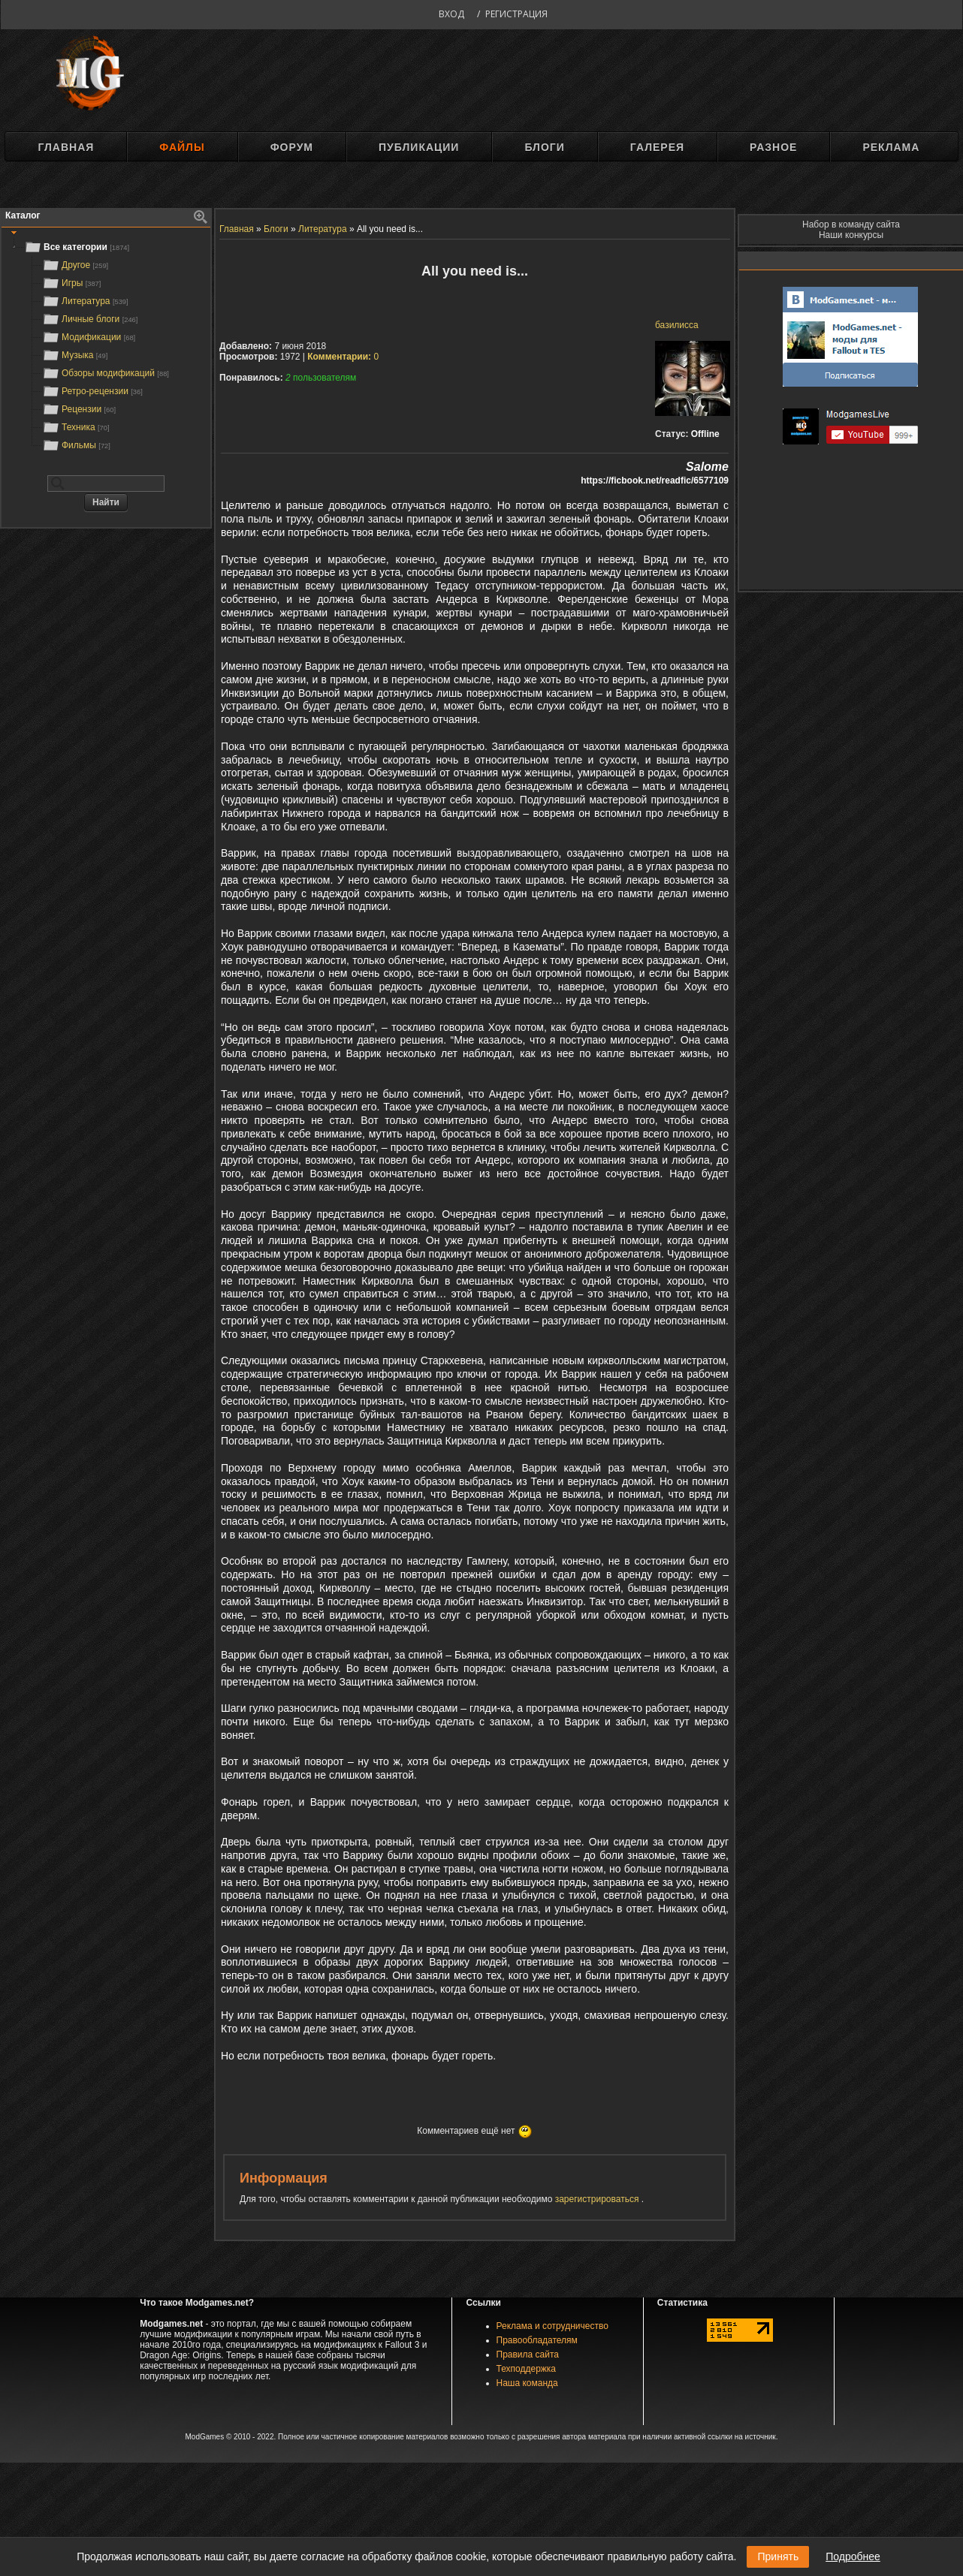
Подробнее (853, 2556)
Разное (773, 147)
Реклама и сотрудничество (552, 2326)
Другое (75, 265)
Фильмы (76, 445)
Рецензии (79, 409)
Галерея (657, 147)
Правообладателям (537, 2340)
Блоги (544, 147)
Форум (291, 147)
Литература (85, 301)
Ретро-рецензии (92, 391)
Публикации (419, 147)
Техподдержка (527, 2369)
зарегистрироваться (598, 2199)
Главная (66, 147)
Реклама (890, 147)
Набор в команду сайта (851, 224)
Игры (71, 283)
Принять (777, 2556)
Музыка (74, 355)
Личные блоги (89, 319)
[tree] (106, 346)
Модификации (88, 337)
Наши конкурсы (851, 235)
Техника (75, 427)
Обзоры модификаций (105, 373)
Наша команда (527, 2383)
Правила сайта (528, 2354)
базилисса (677, 325)
